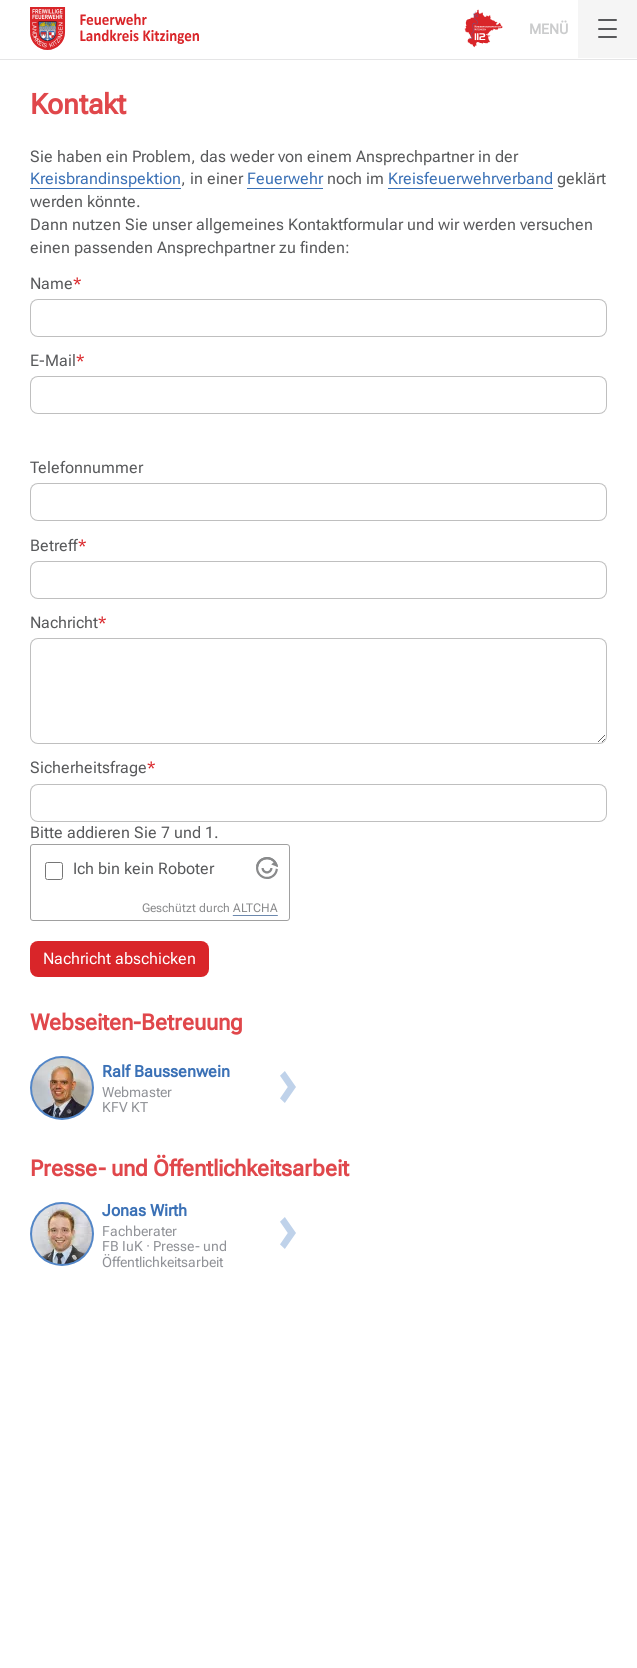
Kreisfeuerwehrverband (470, 178)
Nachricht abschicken (119, 958)
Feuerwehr (285, 178)
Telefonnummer (86, 467)
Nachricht (68, 622)
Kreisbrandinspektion (105, 178)
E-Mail (57, 360)
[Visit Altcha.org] (267, 873)
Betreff (58, 545)
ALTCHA (255, 908)
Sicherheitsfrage (92, 767)
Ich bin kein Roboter (143, 868)
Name (55, 283)
